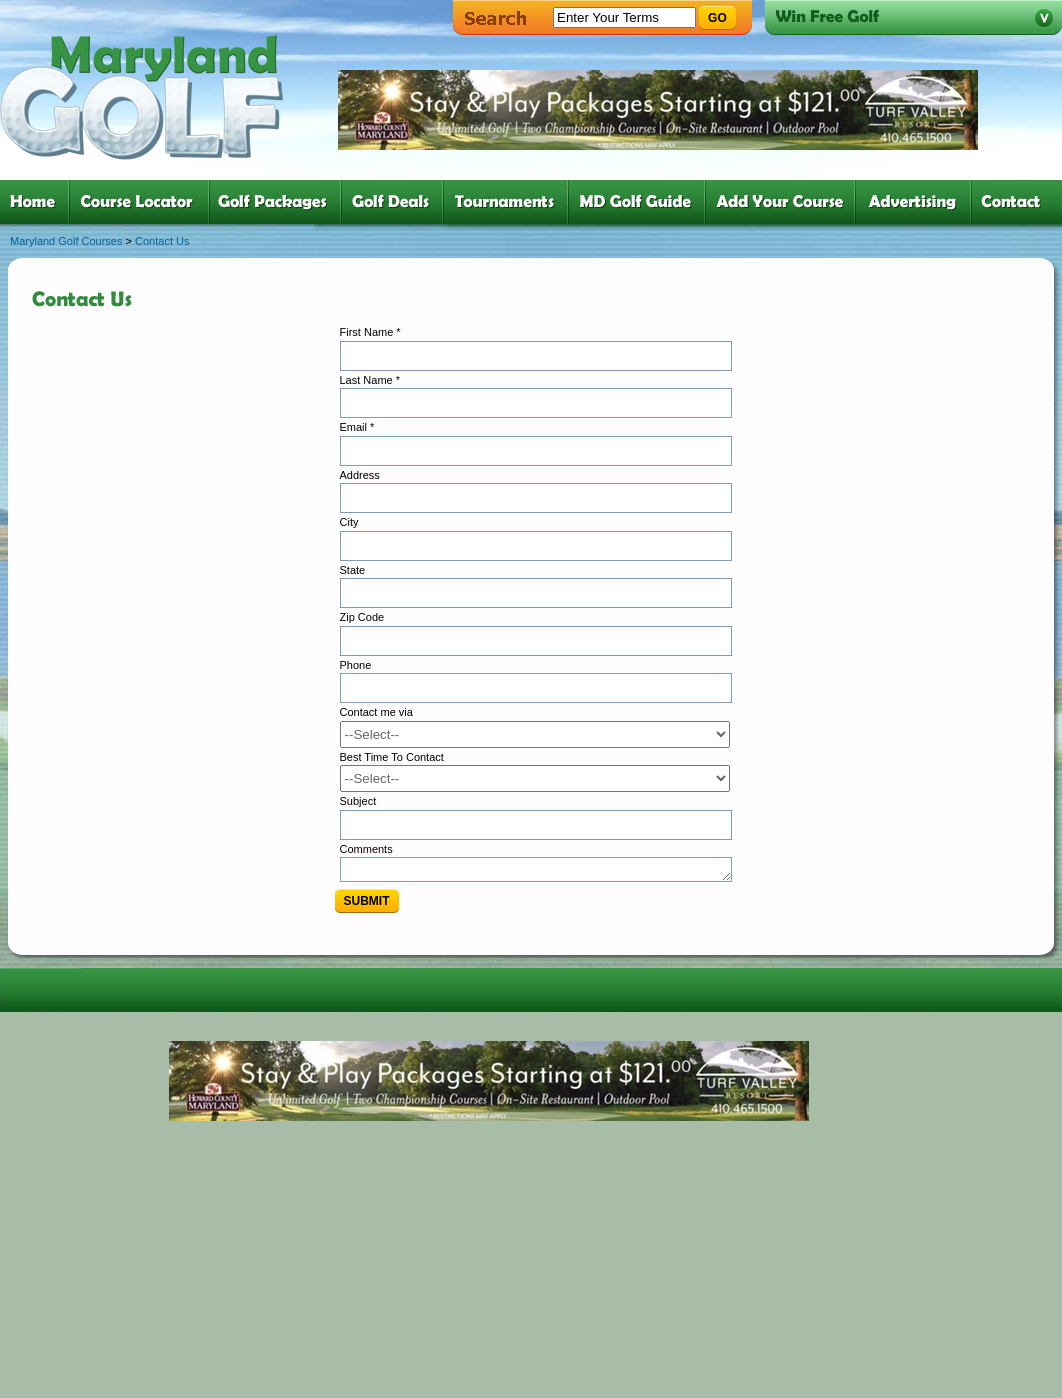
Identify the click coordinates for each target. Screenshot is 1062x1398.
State (353, 570)
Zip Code (362, 617)
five (509, 202)
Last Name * (370, 380)
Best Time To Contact (392, 757)
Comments (366, 849)
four (396, 202)
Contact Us (162, 241)
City (349, 522)
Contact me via (376, 712)
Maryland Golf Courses (66, 241)
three (279, 202)
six (640, 202)
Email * (357, 427)
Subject (358, 801)
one (36, 202)
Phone (356, 665)
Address (360, 475)
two (143, 202)
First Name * (370, 332)
